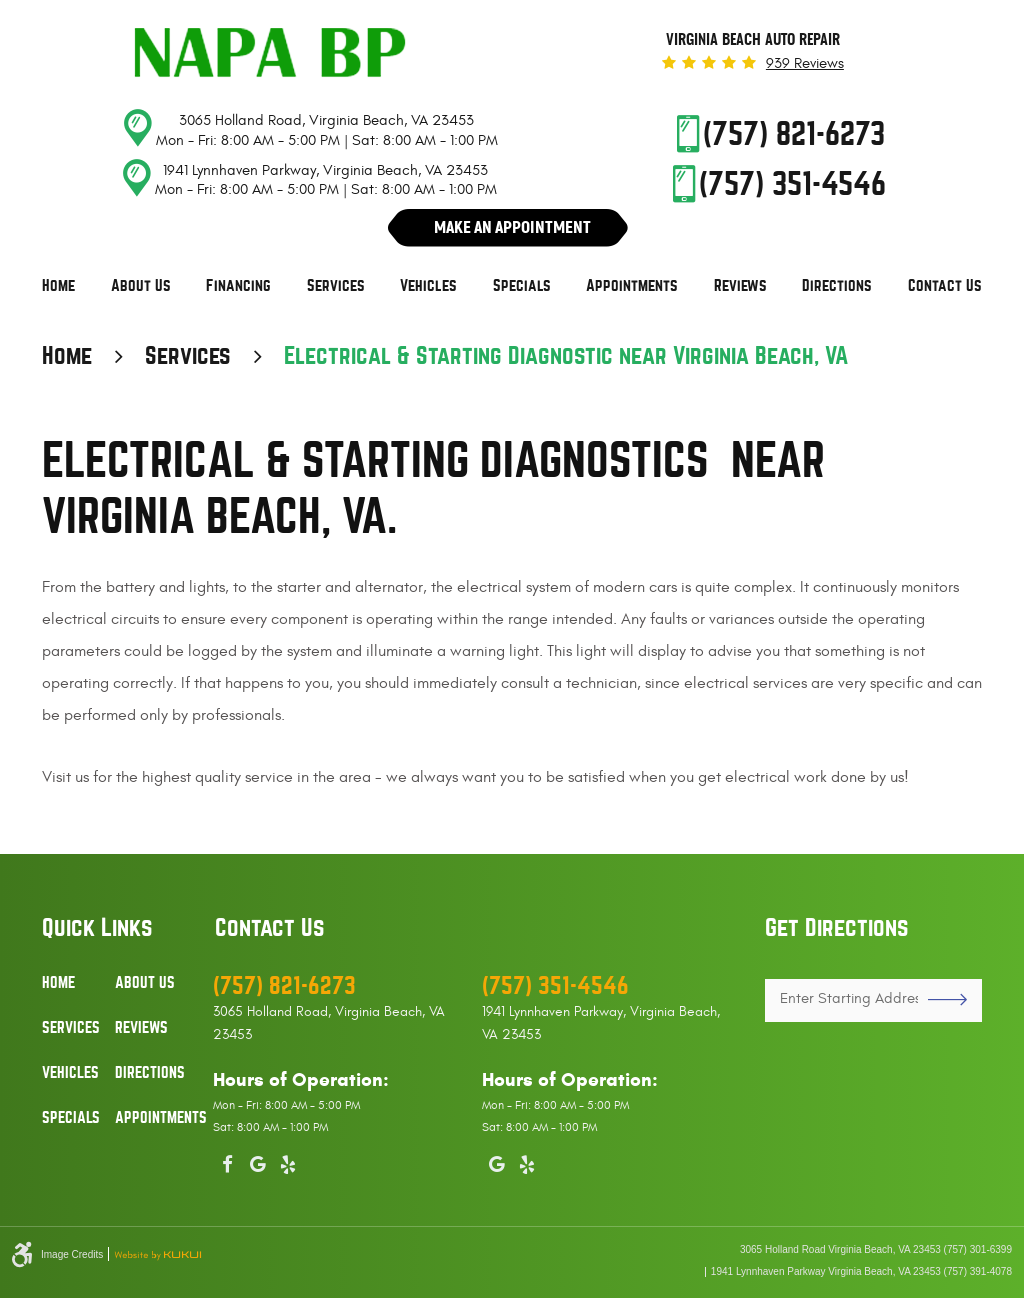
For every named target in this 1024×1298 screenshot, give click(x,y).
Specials (522, 286)
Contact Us (945, 286)
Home (58, 286)
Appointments (632, 286)
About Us (141, 286)
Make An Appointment (512, 227)
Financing (238, 286)
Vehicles (428, 286)
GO (940, 1000)
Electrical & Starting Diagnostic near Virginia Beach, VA (566, 356)
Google (258, 1161)
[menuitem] (58, 286)
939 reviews (805, 63)
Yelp (288, 1161)
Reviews (740, 286)
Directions (837, 286)
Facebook (228, 1161)
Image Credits (72, 1255)
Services (336, 286)
